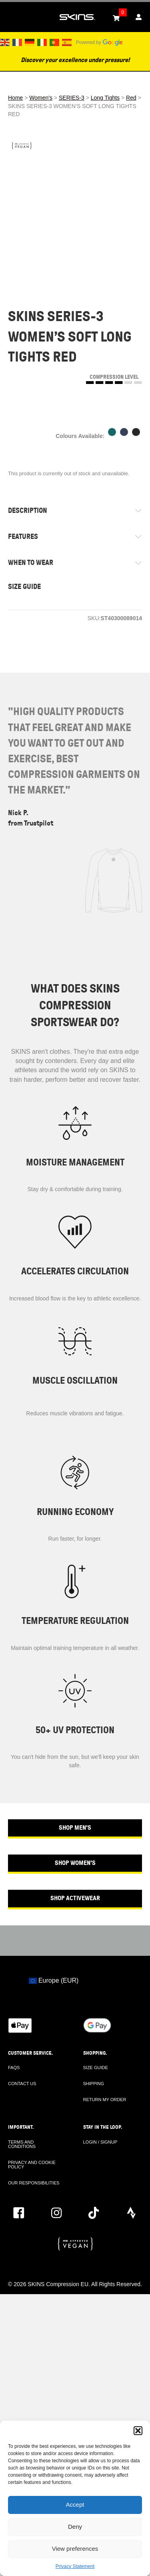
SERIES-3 (71, 97)
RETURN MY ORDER (104, 2099)
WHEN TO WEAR (30, 563)
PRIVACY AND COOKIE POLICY (32, 2164)
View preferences (75, 2548)
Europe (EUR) (54, 1980)
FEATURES (23, 536)
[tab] (75, 511)
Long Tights (105, 97)
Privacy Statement (75, 2566)
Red (131, 97)
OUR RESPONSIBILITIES (33, 2182)
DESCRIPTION (27, 510)
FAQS (14, 2067)
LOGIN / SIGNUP (100, 2142)
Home (15, 97)
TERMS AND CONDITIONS (22, 2144)
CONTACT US (22, 2083)
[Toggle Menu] (10, 17)
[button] (138, 2431)
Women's (40, 97)
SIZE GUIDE (24, 587)
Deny (75, 2526)
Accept (75, 2504)
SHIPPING (93, 2083)
